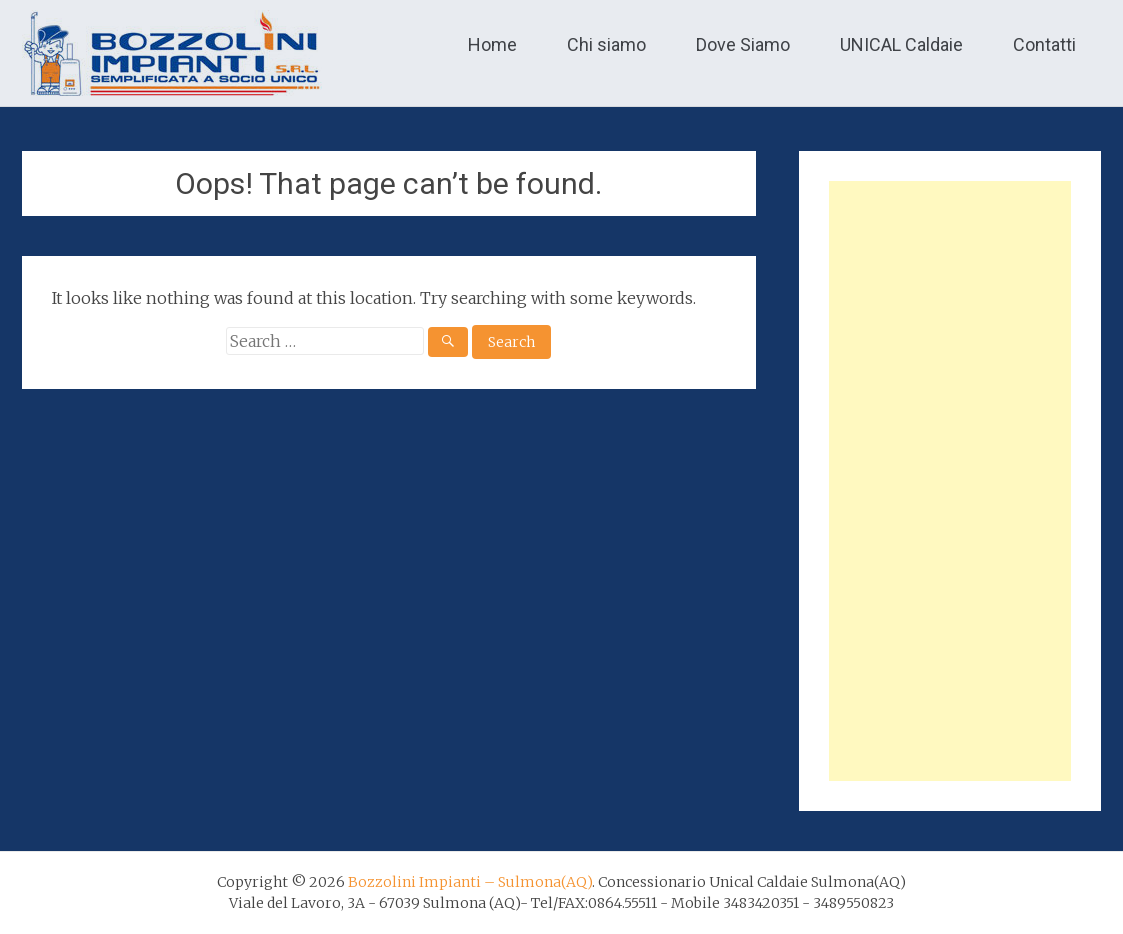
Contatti (1044, 44)
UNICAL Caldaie (901, 44)
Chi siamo (606, 44)
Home (492, 44)
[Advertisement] (950, 481)
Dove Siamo (743, 44)
